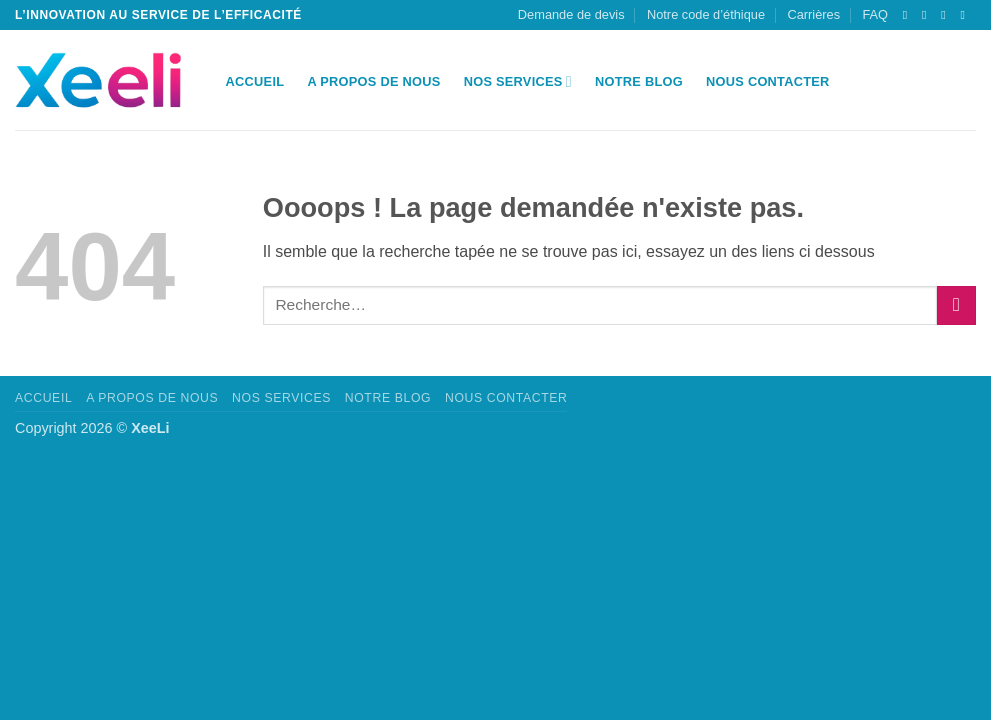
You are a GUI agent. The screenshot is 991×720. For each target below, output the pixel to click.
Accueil (255, 81)
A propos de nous (373, 81)
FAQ (875, 14)
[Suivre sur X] (909, 15)
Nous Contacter (768, 81)
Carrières (813, 14)
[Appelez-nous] (947, 15)
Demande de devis (571, 14)
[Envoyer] (956, 305)
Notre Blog (639, 81)
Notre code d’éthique (706, 14)
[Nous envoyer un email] (928, 15)
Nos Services (518, 81)
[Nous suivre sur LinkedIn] (966, 15)
